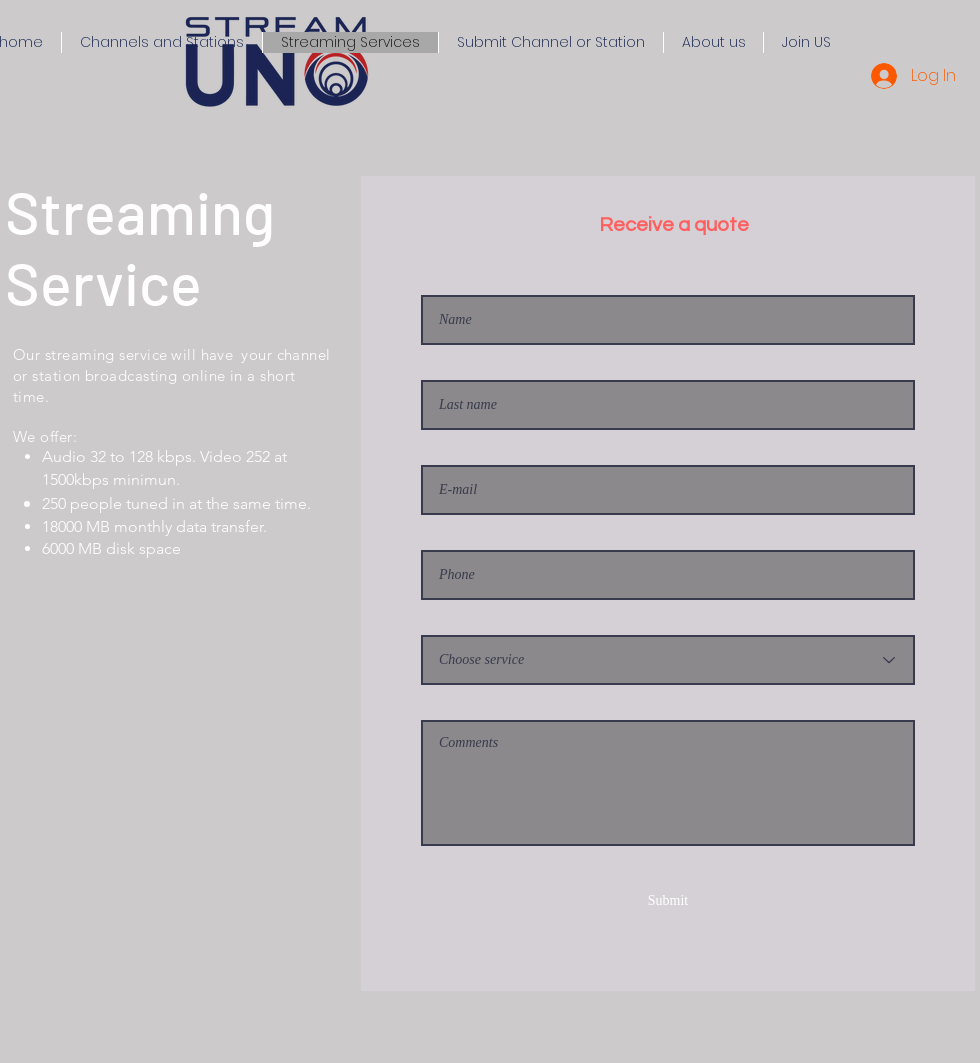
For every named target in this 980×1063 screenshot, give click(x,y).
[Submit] (668, 901)
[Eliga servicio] (668, 660)
